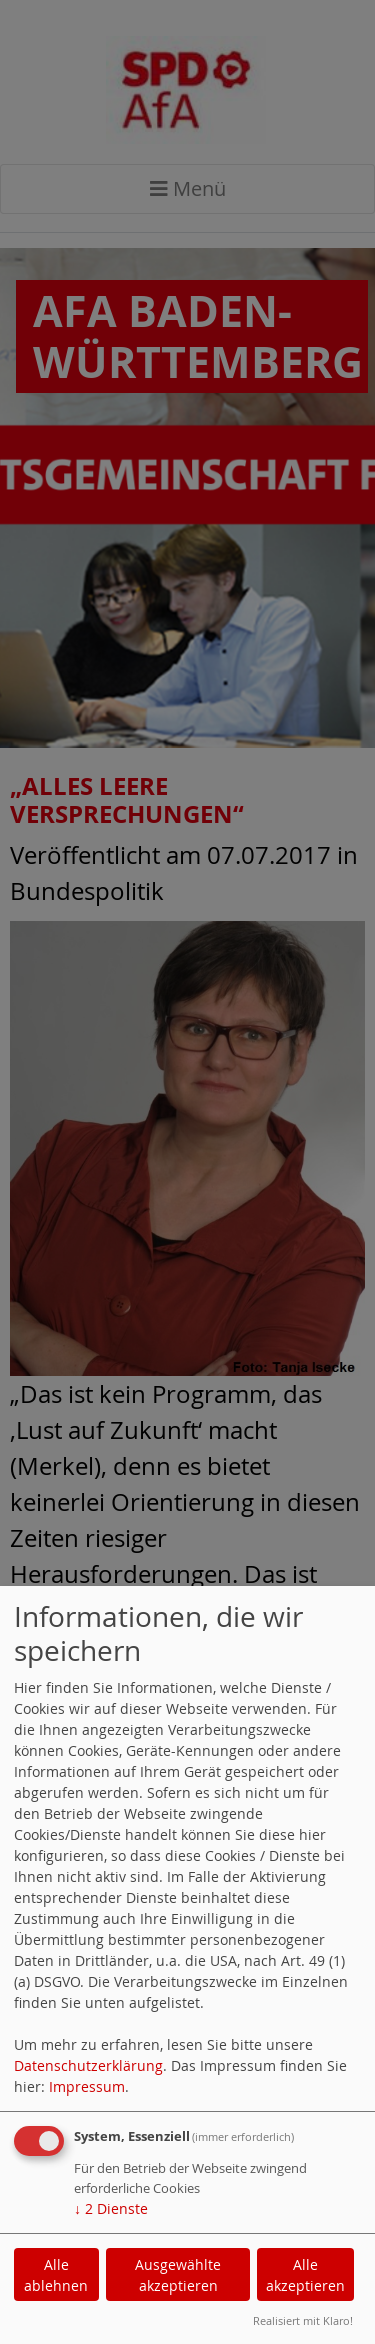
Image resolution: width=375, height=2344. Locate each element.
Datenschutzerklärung (88, 2065)
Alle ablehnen (56, 2275)
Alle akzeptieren (305, 2275)
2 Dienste (111, 2208)
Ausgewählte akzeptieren (178, 2275)
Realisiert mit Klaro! (303, 2320)
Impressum (87, 2086)
